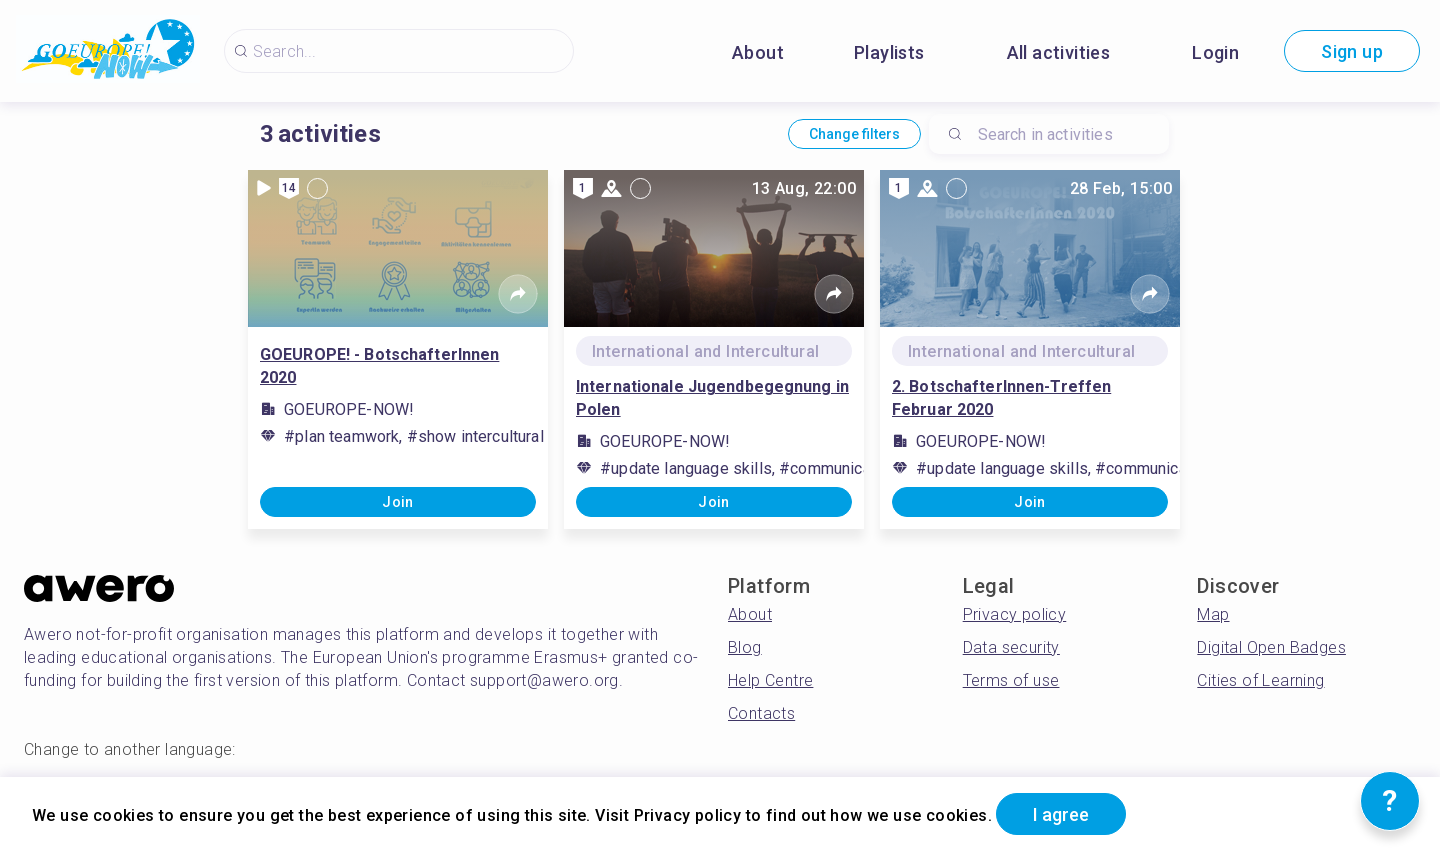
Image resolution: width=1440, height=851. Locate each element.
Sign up (1352, 51)
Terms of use (1011, 680)
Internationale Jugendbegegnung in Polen (712, 398)
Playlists (889, 52)
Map (1213, 614)
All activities (1059, 52)
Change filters (854, 134)
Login (1215, 52)
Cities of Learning (1260, 680)
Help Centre (770, 680)
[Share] (518, 294)
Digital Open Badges (1271, 647)
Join (398, 502)
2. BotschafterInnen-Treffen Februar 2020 (1001, 398)
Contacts (761, 713)
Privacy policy (1015, 614)
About (758, 52)
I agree (1061, 814)
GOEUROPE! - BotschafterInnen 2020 (379, 366)
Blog (745, 647)
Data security (1011, 647)
